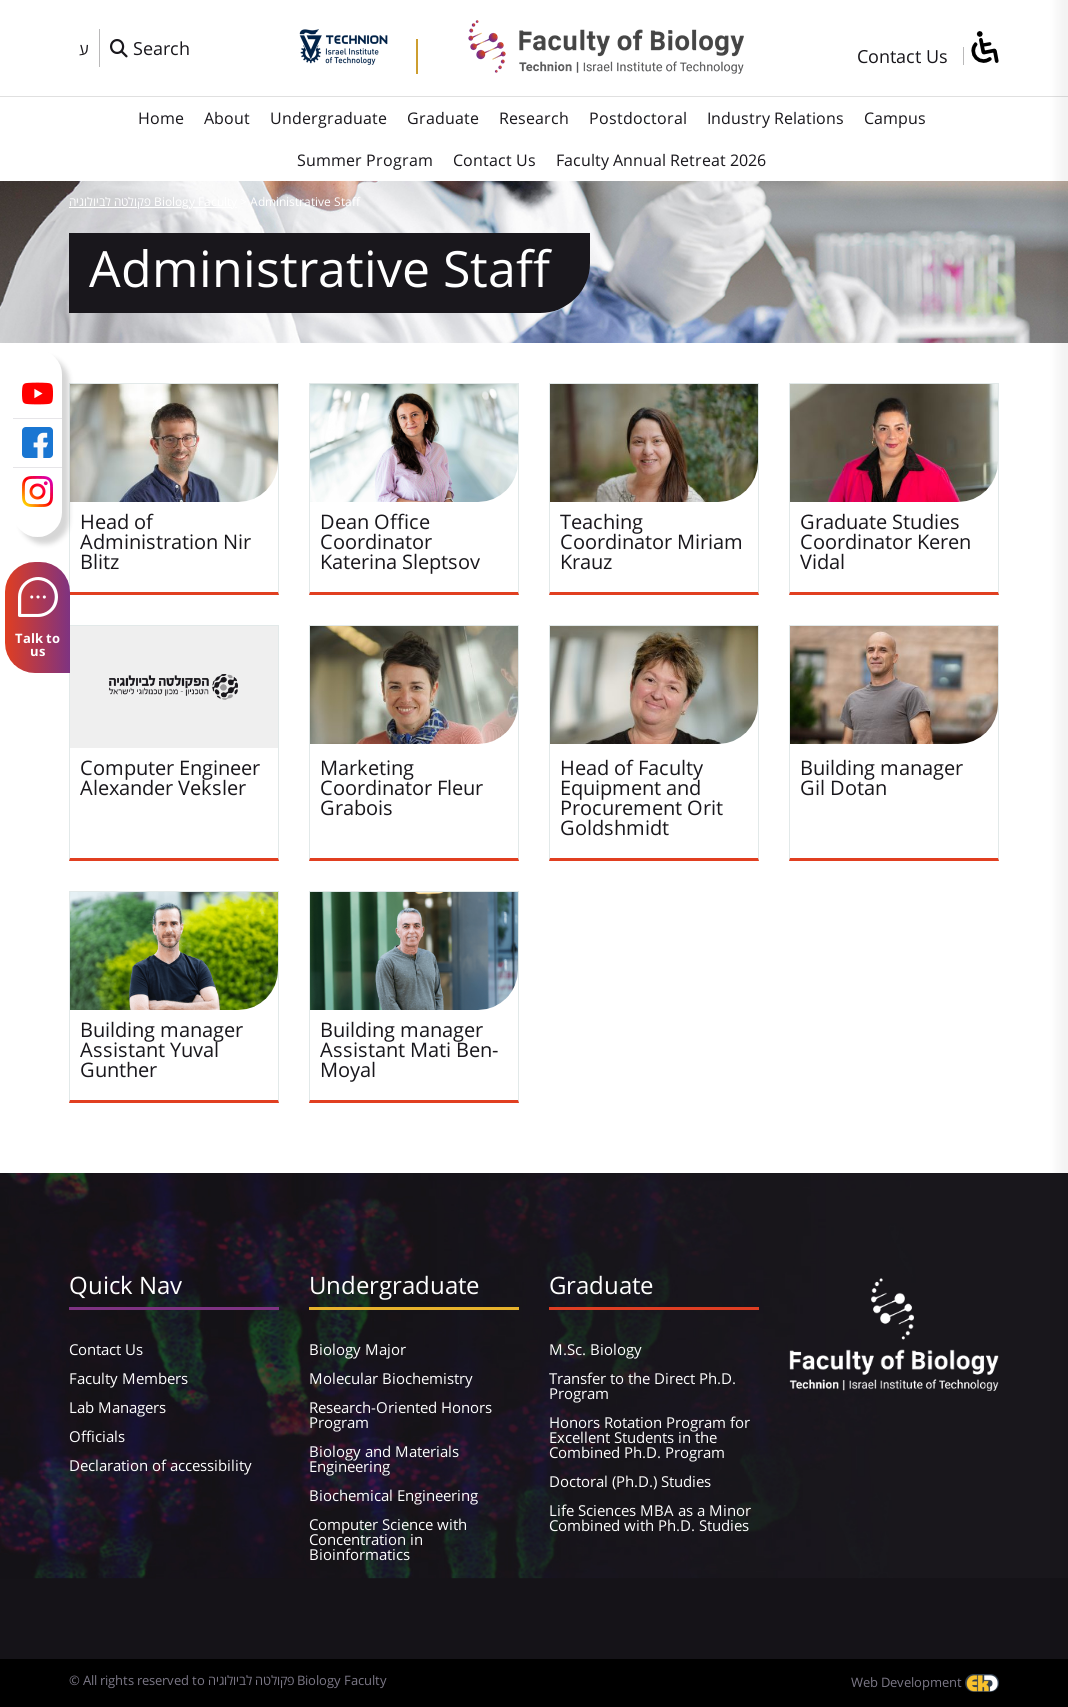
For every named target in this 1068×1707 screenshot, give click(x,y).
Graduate (443, 118)
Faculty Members (128, 1378)
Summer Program (365, 160)
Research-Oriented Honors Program (400, 1414)
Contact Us (902, 56)
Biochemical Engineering (393, 1495)
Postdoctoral (638, 118)
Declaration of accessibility (160, 1465)
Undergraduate (328, 118)
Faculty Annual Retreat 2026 (661, 160)
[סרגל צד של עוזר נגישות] (984, 48)
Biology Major (357, 1349)
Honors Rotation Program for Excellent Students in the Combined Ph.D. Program (649, 1437)
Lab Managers (117, 1407)
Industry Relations (775, 118)
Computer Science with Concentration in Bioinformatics (388, 1539)
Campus (895, 118)
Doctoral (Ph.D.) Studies (630, 1481)
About (227, 118)
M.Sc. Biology (595, 1349)
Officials (97, 1436)
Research (534, 118)
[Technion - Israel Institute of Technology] (343, 58)
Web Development (925, 1682)
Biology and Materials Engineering (384, 1458)
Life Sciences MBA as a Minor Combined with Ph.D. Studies (650, 1517)
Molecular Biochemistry (391, 1378)
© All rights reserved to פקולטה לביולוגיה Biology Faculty (228, 1680)
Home (161, 118)
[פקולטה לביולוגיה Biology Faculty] (591, 67)
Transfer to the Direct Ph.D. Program (642, 1385)
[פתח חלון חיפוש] (150, 48)
